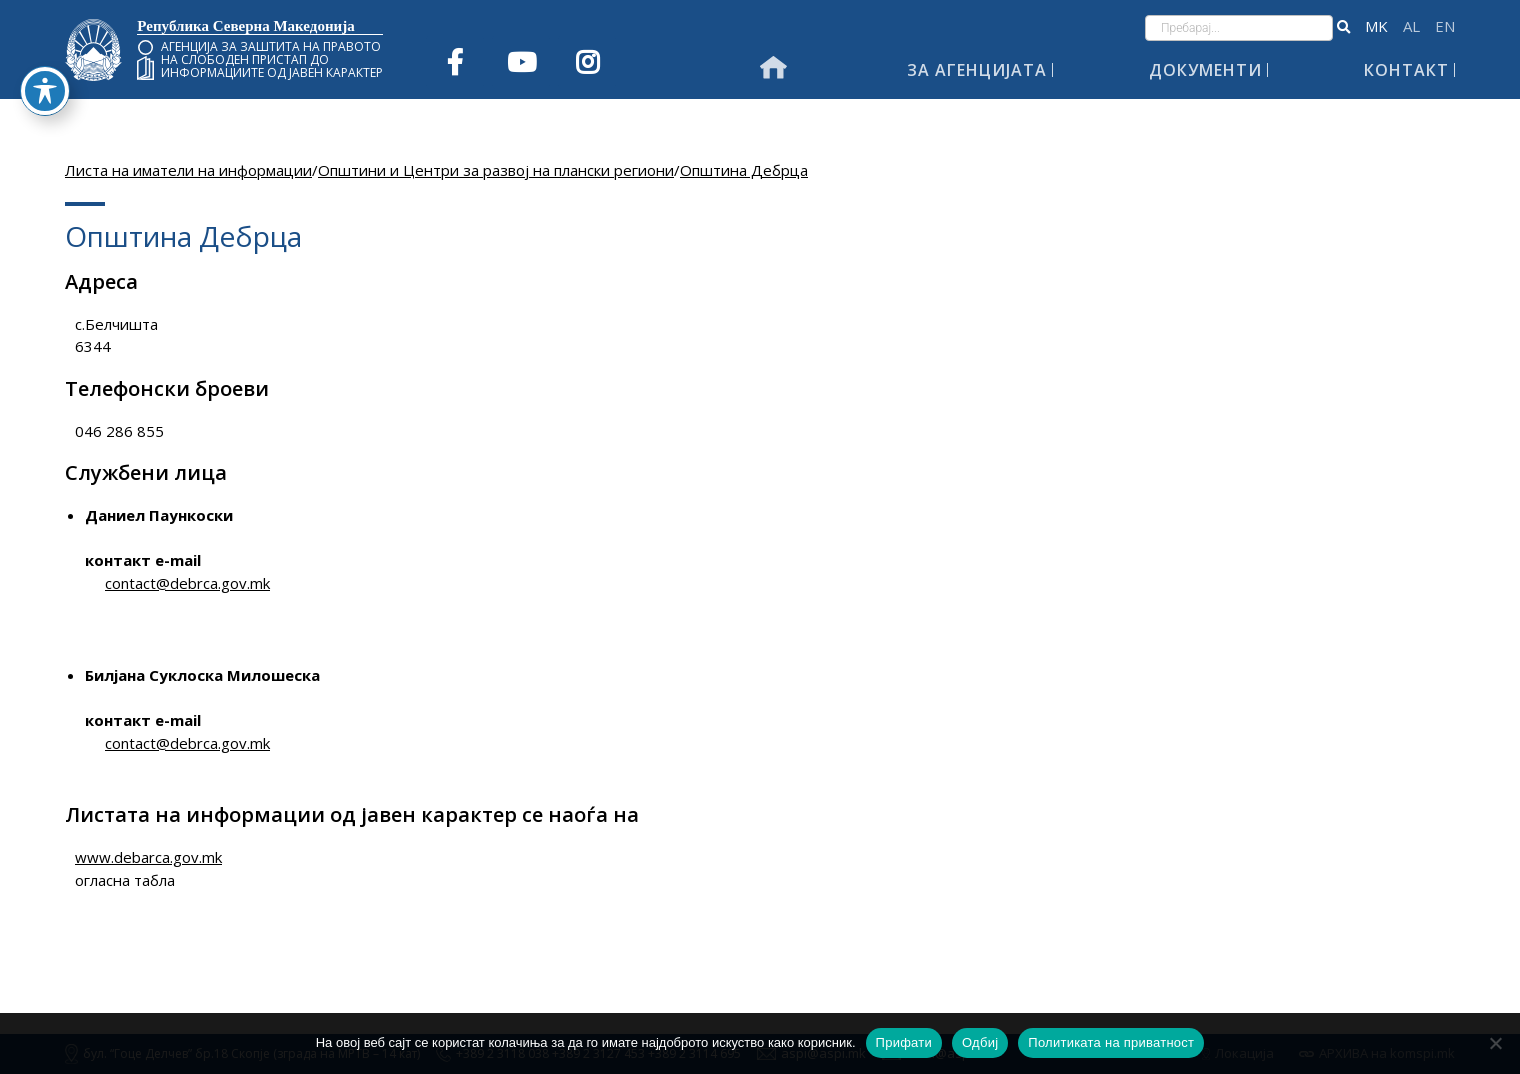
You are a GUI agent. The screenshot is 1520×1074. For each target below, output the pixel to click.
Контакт (1406, 70)
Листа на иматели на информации (188, 170)
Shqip (1411, 26)
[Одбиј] (1495, 1043)
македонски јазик (1376, 26)
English (1445, 26)
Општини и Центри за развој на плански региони (496, 170)
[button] (1343, 28)
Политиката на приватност (1111, 1042)
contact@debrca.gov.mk (187, 583)
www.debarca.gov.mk (148, 857)
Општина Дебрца (744, 170)
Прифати (904, 1042)
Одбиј (980, 1042)
